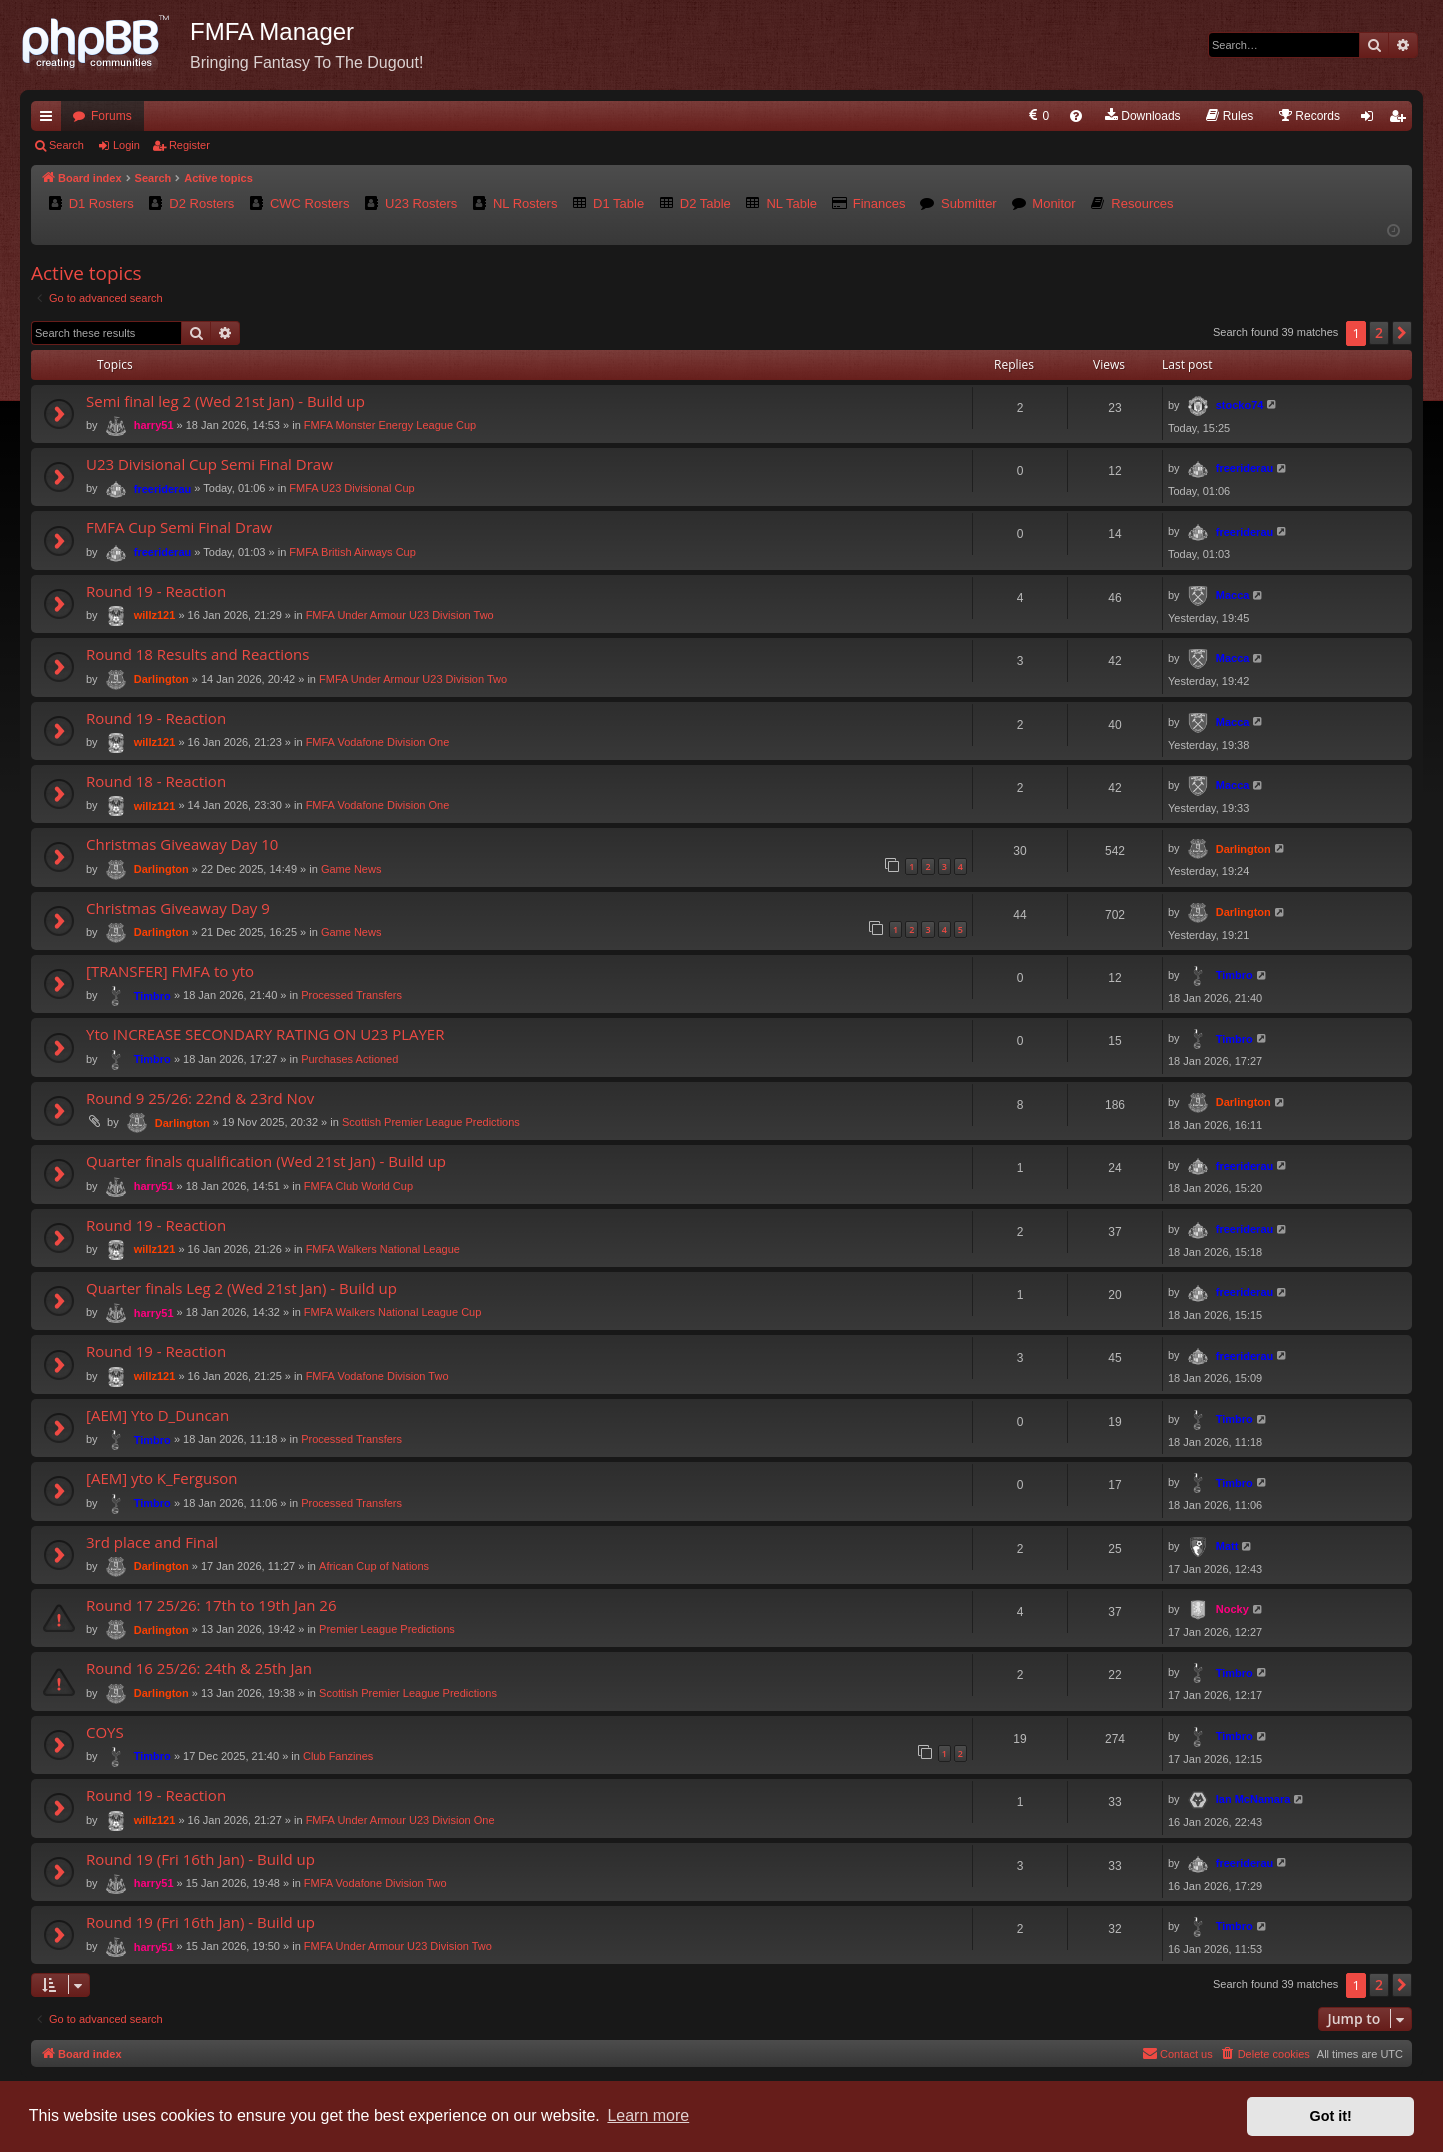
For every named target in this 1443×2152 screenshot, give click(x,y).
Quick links (50, 120)
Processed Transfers (351, 995)
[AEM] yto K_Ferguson (162, 1478)
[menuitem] (1037, 116)
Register (189, 145)
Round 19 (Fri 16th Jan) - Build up (200, 1859)
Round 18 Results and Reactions (197, 654)
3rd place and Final (152, 1542)
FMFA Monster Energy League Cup (390, 425)
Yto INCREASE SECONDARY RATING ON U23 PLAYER (265, 1034)
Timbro (152, 996)
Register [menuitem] (1401, 120)
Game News (351, 869)
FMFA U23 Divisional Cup (351, 488)
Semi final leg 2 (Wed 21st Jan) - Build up (225, 401)
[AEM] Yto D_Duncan (157, 1415)
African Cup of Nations (374, 1566)
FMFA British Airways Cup (352, 552)
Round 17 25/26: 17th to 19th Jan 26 (211, 1605)
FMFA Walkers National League (383, 1249)
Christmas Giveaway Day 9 (178, 908)
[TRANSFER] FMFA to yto (170, 971)
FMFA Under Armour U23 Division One (400, 1819)
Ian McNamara (1253, 1799)
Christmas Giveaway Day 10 (182, 844)
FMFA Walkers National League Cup (393, 1312)
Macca (1233, 595)
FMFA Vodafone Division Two (377, 1376)
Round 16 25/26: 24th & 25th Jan (199, 1668)
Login (126, 145)
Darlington (161, 679)
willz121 (155, 615)
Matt (1227, 1546)
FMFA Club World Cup (358, 1186)
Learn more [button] (648, 2115)
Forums (111, 116)
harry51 (154, 425)
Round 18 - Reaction (156, 781)
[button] (1402, 333)
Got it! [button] (1331, 2116)
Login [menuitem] (1371, 120)
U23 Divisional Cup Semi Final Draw (209, 464)
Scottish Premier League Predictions (431, 1122)
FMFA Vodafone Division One (378, 742)
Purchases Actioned (349, 1059)
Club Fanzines (338, 1756)
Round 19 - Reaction (156, 591)
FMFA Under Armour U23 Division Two (400, 615)
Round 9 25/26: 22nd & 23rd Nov (200, 1098)
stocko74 (1240, 405)
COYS (105, 1732)
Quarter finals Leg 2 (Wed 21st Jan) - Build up (241, 1288)
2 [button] (1379, 332)
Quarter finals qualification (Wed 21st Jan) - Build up (266, 1161)
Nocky (1232, 1609)
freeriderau (162, 489)
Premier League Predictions (387, 1629)
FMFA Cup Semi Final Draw (179, 527)
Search (66, 145)
